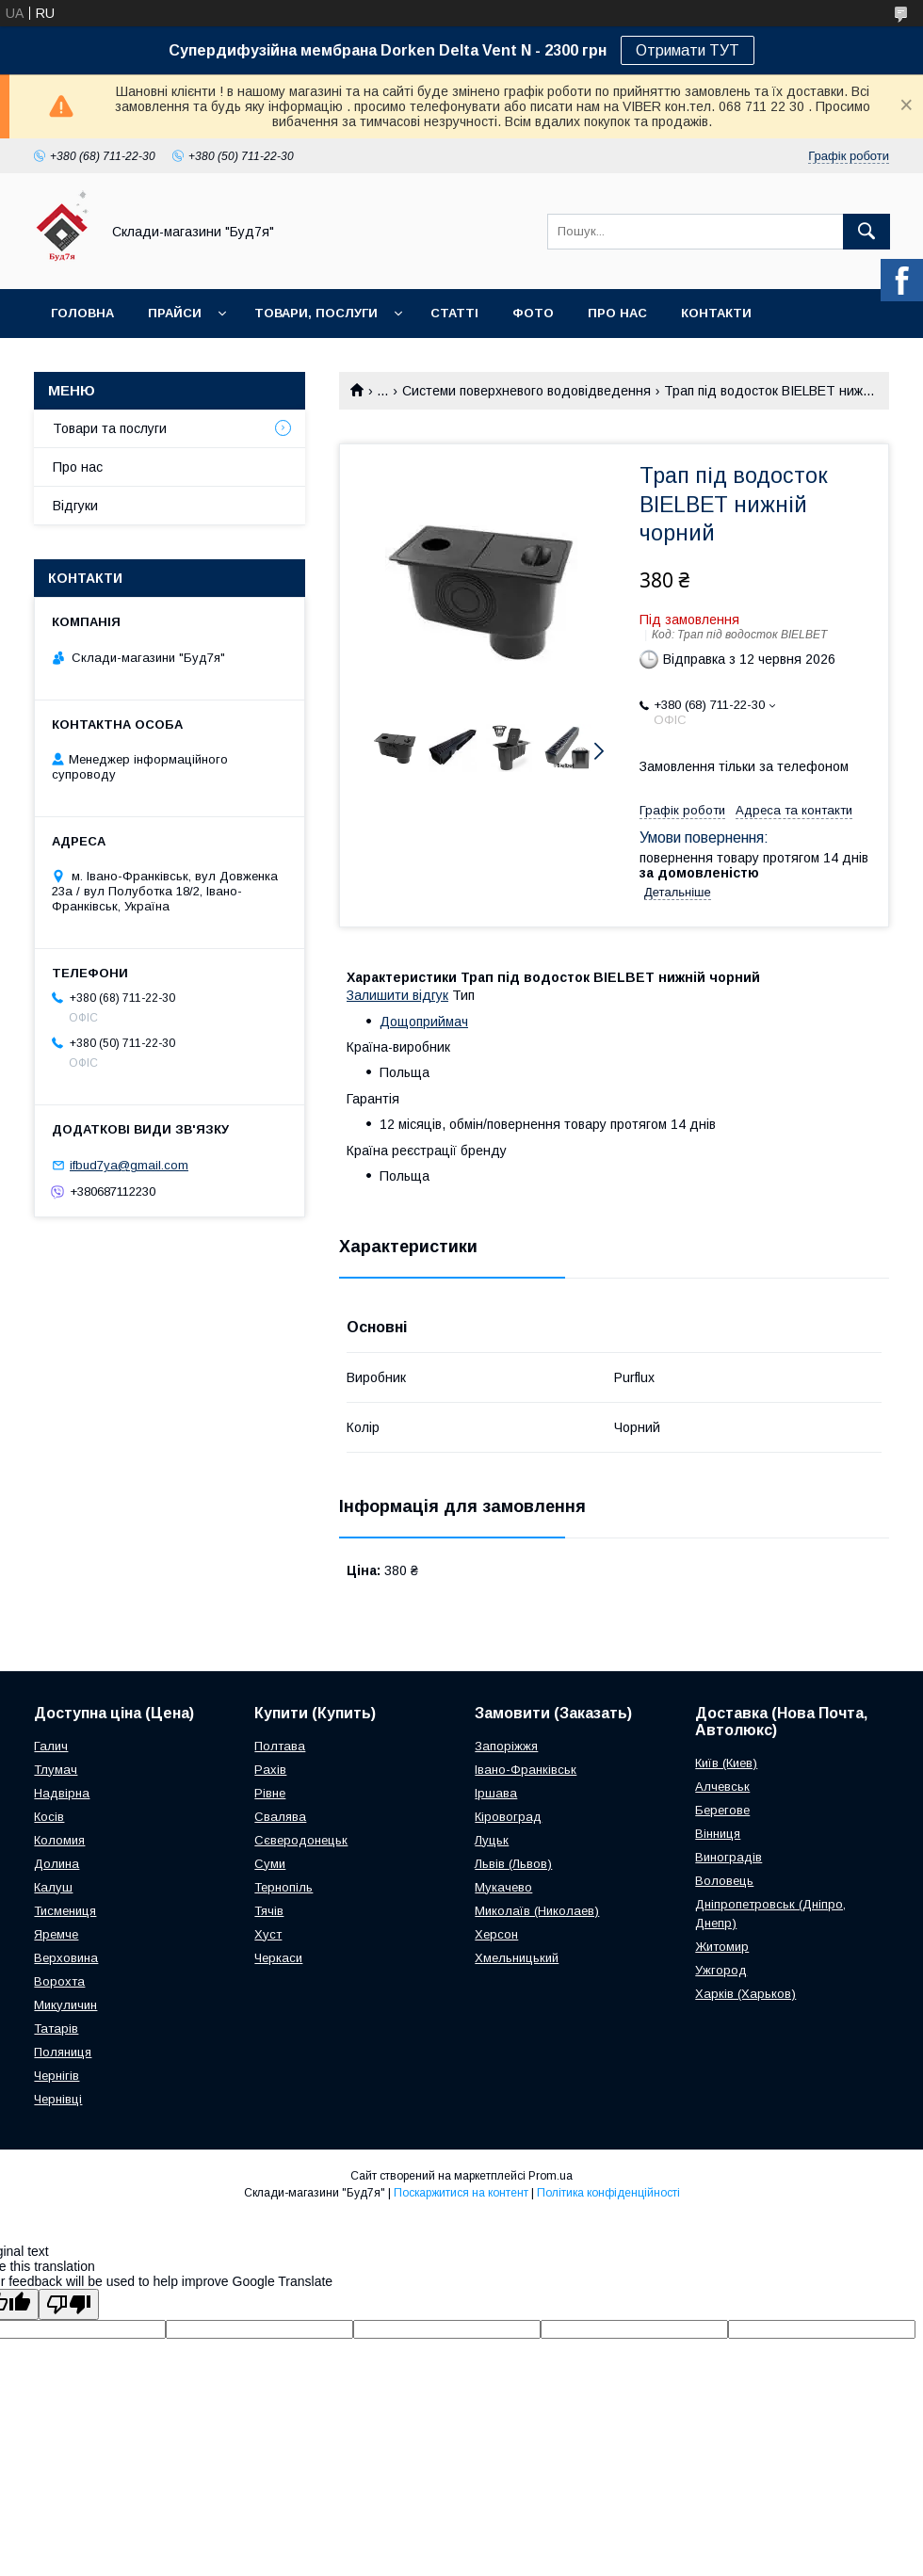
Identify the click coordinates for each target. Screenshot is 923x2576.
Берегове (722, 1810)
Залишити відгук (397, 995)
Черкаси (278, 1958)
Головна (82, 313)
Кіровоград (508, 1817)
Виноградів (728, 1857)
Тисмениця (65, 1911)
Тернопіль (283, 1887)
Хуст (268, 1934)
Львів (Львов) (513, 1864)
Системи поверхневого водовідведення (526, 390)
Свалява (280, 1817)
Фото (533, 313)
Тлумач (55, 1770)
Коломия (59, 1840)
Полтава (279, 1746)
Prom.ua (550, 2175)
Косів (49, 1817)
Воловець (724, 1881)
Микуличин (65, 2005)
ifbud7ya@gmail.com (129, 1165)
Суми (269, 1864)
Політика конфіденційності (608, 2192)
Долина (56, 1864)
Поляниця (62, 2052)
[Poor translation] (69, 2304)
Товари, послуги (316, 313)
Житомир (722, 1947)
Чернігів (56, 2076)
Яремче (56, 1934)
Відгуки (75, 505)
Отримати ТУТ (687, 50)
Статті (454, 313)
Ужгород (721, 1970)
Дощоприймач (424, 1021)
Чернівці (58, 2099)
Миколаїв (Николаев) (537, 1911)
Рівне (269, 1793)
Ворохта (59, 1981)
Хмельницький (517, 1958)
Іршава (496, 1793)
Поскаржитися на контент (461, 2192)
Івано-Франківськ (525, 1770)
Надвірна (61, 1793)
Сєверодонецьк (301, 1840)
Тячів (268, 1911)
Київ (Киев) (726, 1763)
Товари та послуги (110, 428)
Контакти (716, 313)
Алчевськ (722, 1786)
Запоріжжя (506, 1746)
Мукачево (503, 1887)
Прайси (175, 313)
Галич (51, 1746)
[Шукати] (866, 232)
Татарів (56, 2028)
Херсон (496, 1934)
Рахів (270, 1770)
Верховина (66, 1958)
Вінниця (717, 1834)
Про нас (617, 313)
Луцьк (492, 1840)
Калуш (53, 1887)
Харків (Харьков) (745, 1994)
